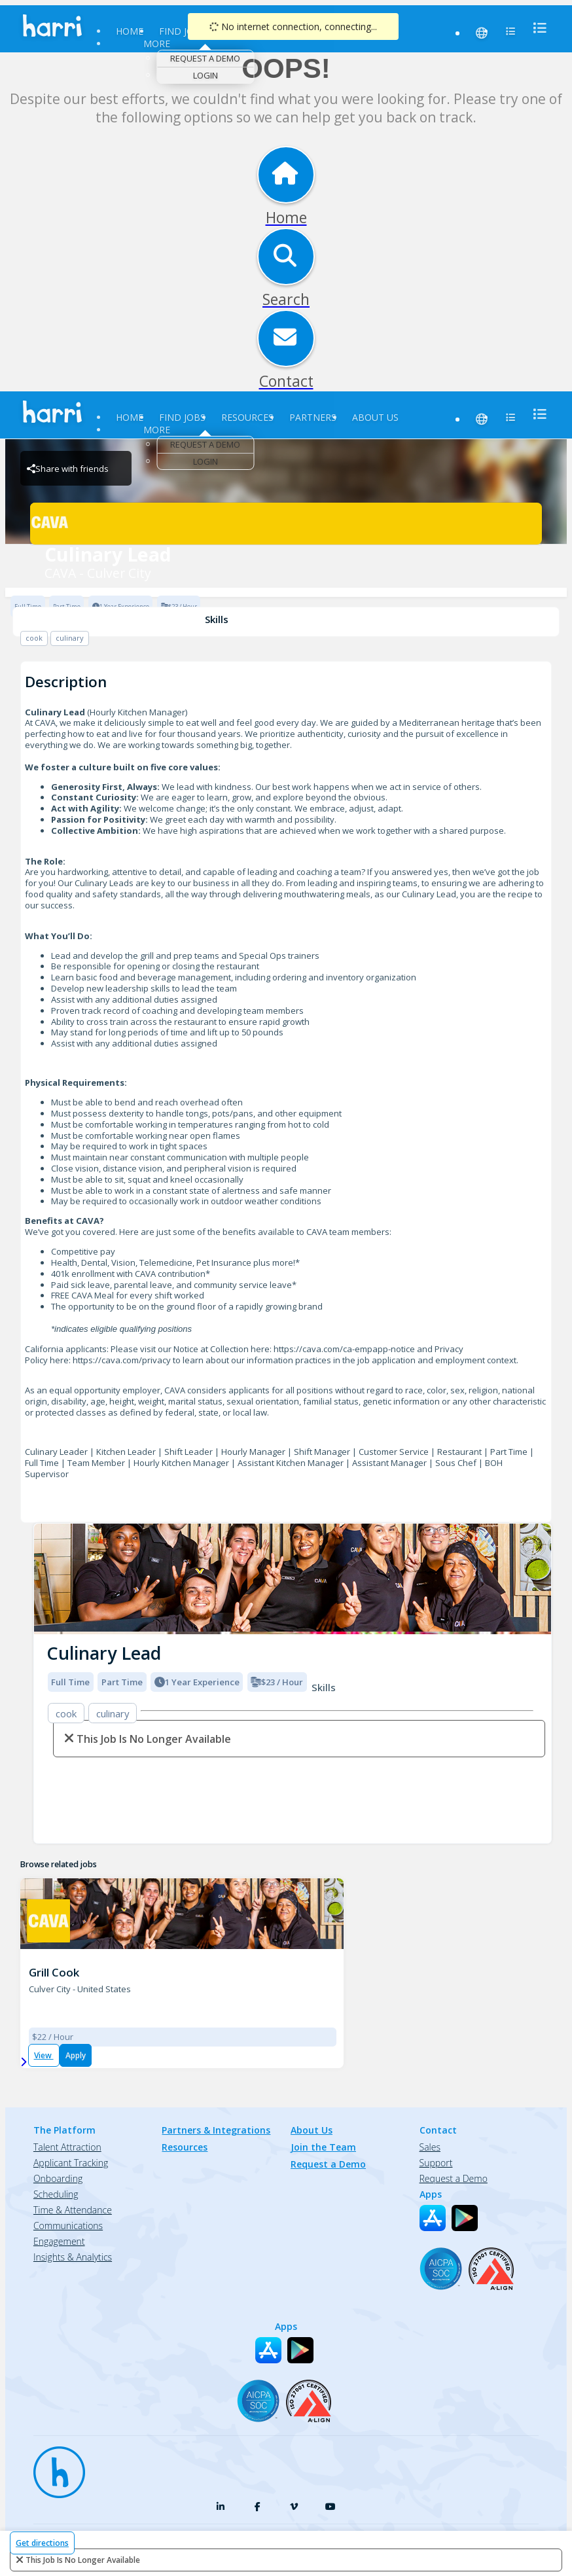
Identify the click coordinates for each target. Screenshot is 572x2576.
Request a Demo (205, 58)
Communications (68, 2225)
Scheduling (56, 2194)
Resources (247, 417)
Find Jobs (182, 31)
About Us (375, 417)
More (156, 43)
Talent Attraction (67, 2147)
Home (129, 31)
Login (205, 75)
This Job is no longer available (83, 2560)
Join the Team (323, 2147)
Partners (312, 417)
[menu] (536, 28)
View (44, 2055)
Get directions (42, 2543)
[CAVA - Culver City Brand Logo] (285, 524)
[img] (292, 1579)
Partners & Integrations (216, 2130)
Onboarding (57, 2178)
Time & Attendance (72, 2210)
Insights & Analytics (72, 2257)
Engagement (59, 2241)
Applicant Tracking (70, 2162)
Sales (430, 2147)
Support (436, 2162)
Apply (75, 2055)
